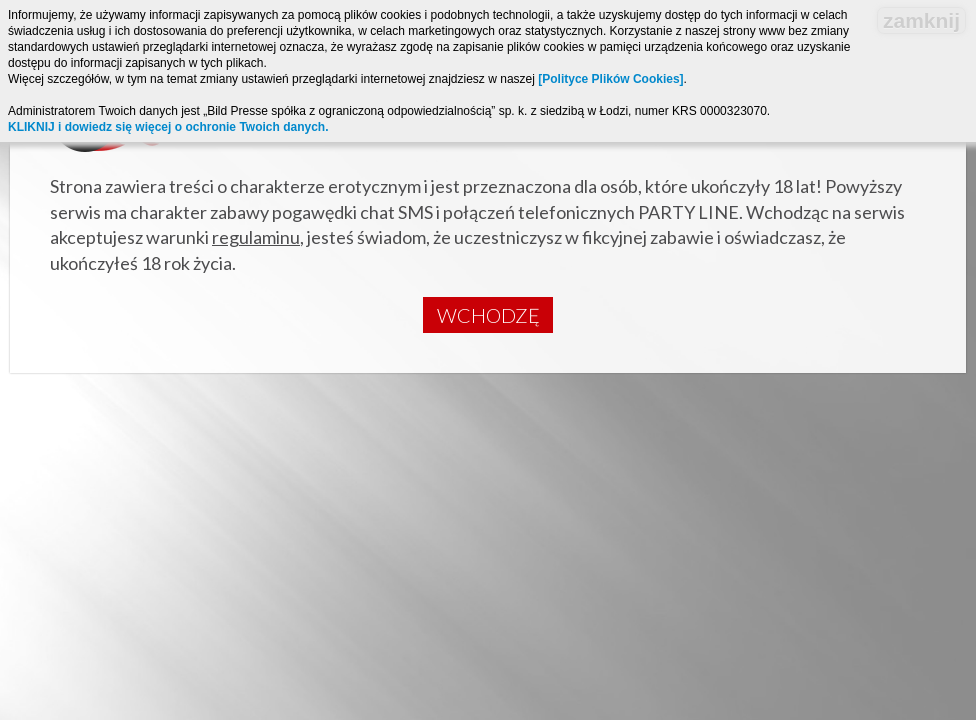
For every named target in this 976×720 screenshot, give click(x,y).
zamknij (921, 20)
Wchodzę (488, 315)
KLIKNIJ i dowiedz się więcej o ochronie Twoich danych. (168, 127)
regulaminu (256, 237)
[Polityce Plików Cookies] (610, 79)
